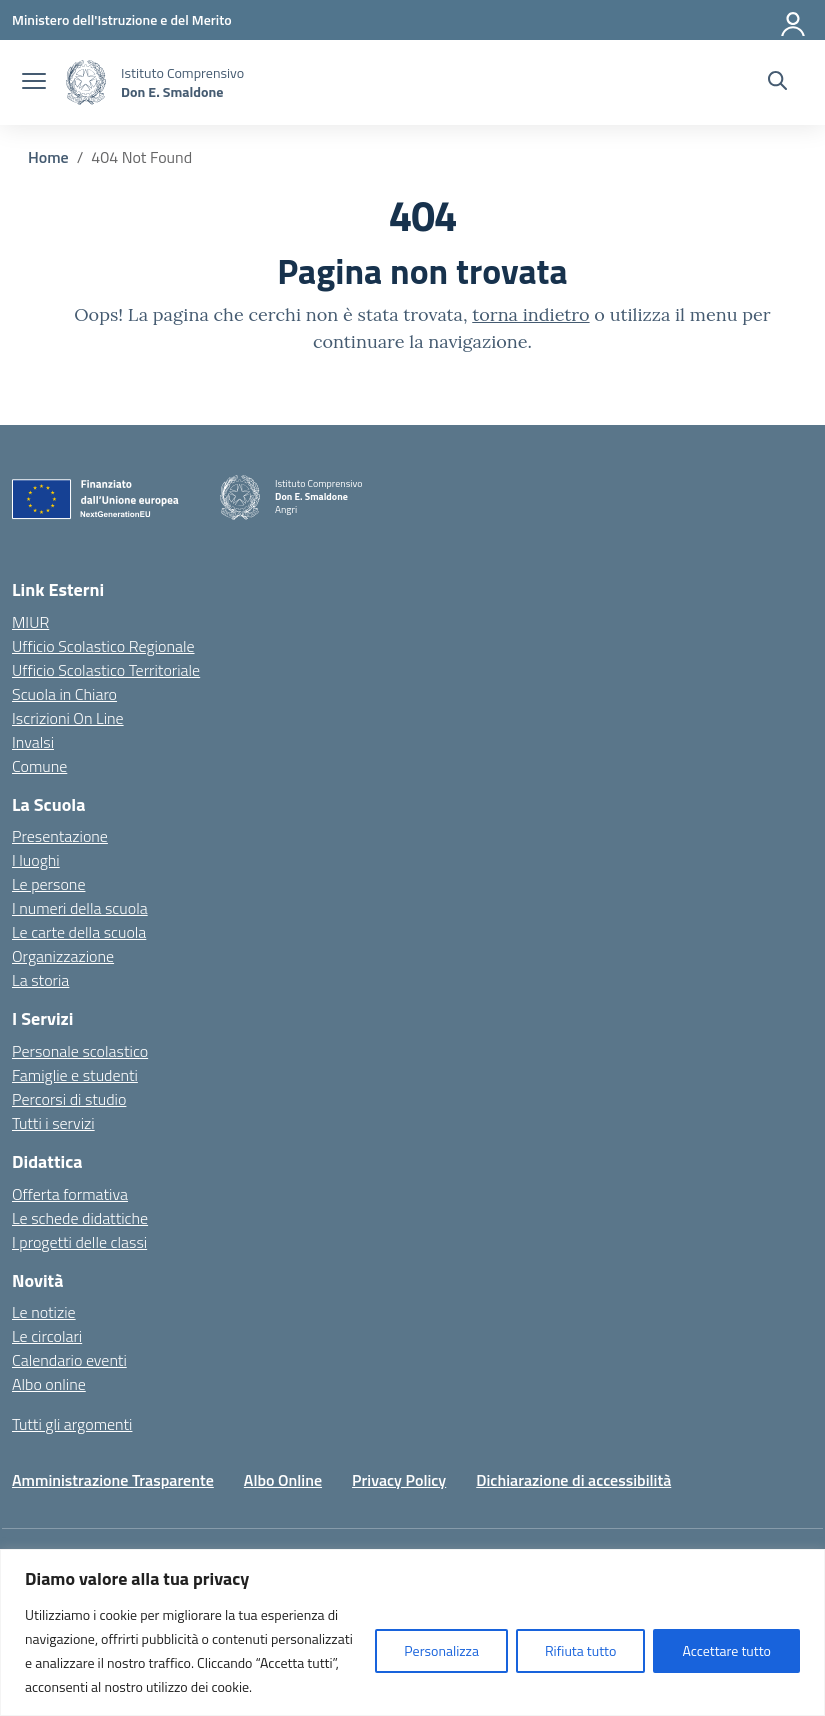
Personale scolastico (80, 1051)
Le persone (48, 884)
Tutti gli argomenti (72, 1424)
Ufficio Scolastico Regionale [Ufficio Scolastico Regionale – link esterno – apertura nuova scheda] (103, 646)
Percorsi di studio (69, 1099)
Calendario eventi (69, 1360)
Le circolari (47, 1336)
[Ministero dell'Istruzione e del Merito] (122, 19)
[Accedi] (794, 20)
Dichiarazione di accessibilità (573, 1480)
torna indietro (530, 314)
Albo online (49, 1384)
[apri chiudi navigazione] (34, 83)
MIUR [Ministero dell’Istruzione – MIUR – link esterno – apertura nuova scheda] (30, 622)
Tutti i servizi (53, 1123)
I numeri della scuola (80, 908)
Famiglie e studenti (75, 1075)
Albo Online (283, 1480)
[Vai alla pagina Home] (48, 157)
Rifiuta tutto (580, 1650)
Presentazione (60, 836)
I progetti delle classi (79, 1242)
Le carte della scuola (79, 932)
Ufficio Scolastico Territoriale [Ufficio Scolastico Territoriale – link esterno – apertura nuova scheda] (106, 670)
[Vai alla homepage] (86, 82)
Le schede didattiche (80, 1218)
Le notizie (44, 1312)
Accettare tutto (726, 1650)
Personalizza (441, 1650)
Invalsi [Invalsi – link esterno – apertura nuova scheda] (33, 742)
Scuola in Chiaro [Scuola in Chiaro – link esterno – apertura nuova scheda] (64, 694)
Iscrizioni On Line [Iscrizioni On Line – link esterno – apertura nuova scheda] (68, 718)
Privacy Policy (399, 1480)
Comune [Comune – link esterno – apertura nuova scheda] (39, 766)
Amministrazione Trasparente (113, 1480)
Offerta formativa (70, 1194)
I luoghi (36, 860)
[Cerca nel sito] (777, 83)
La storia (40, 980)
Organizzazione (63, 956)
